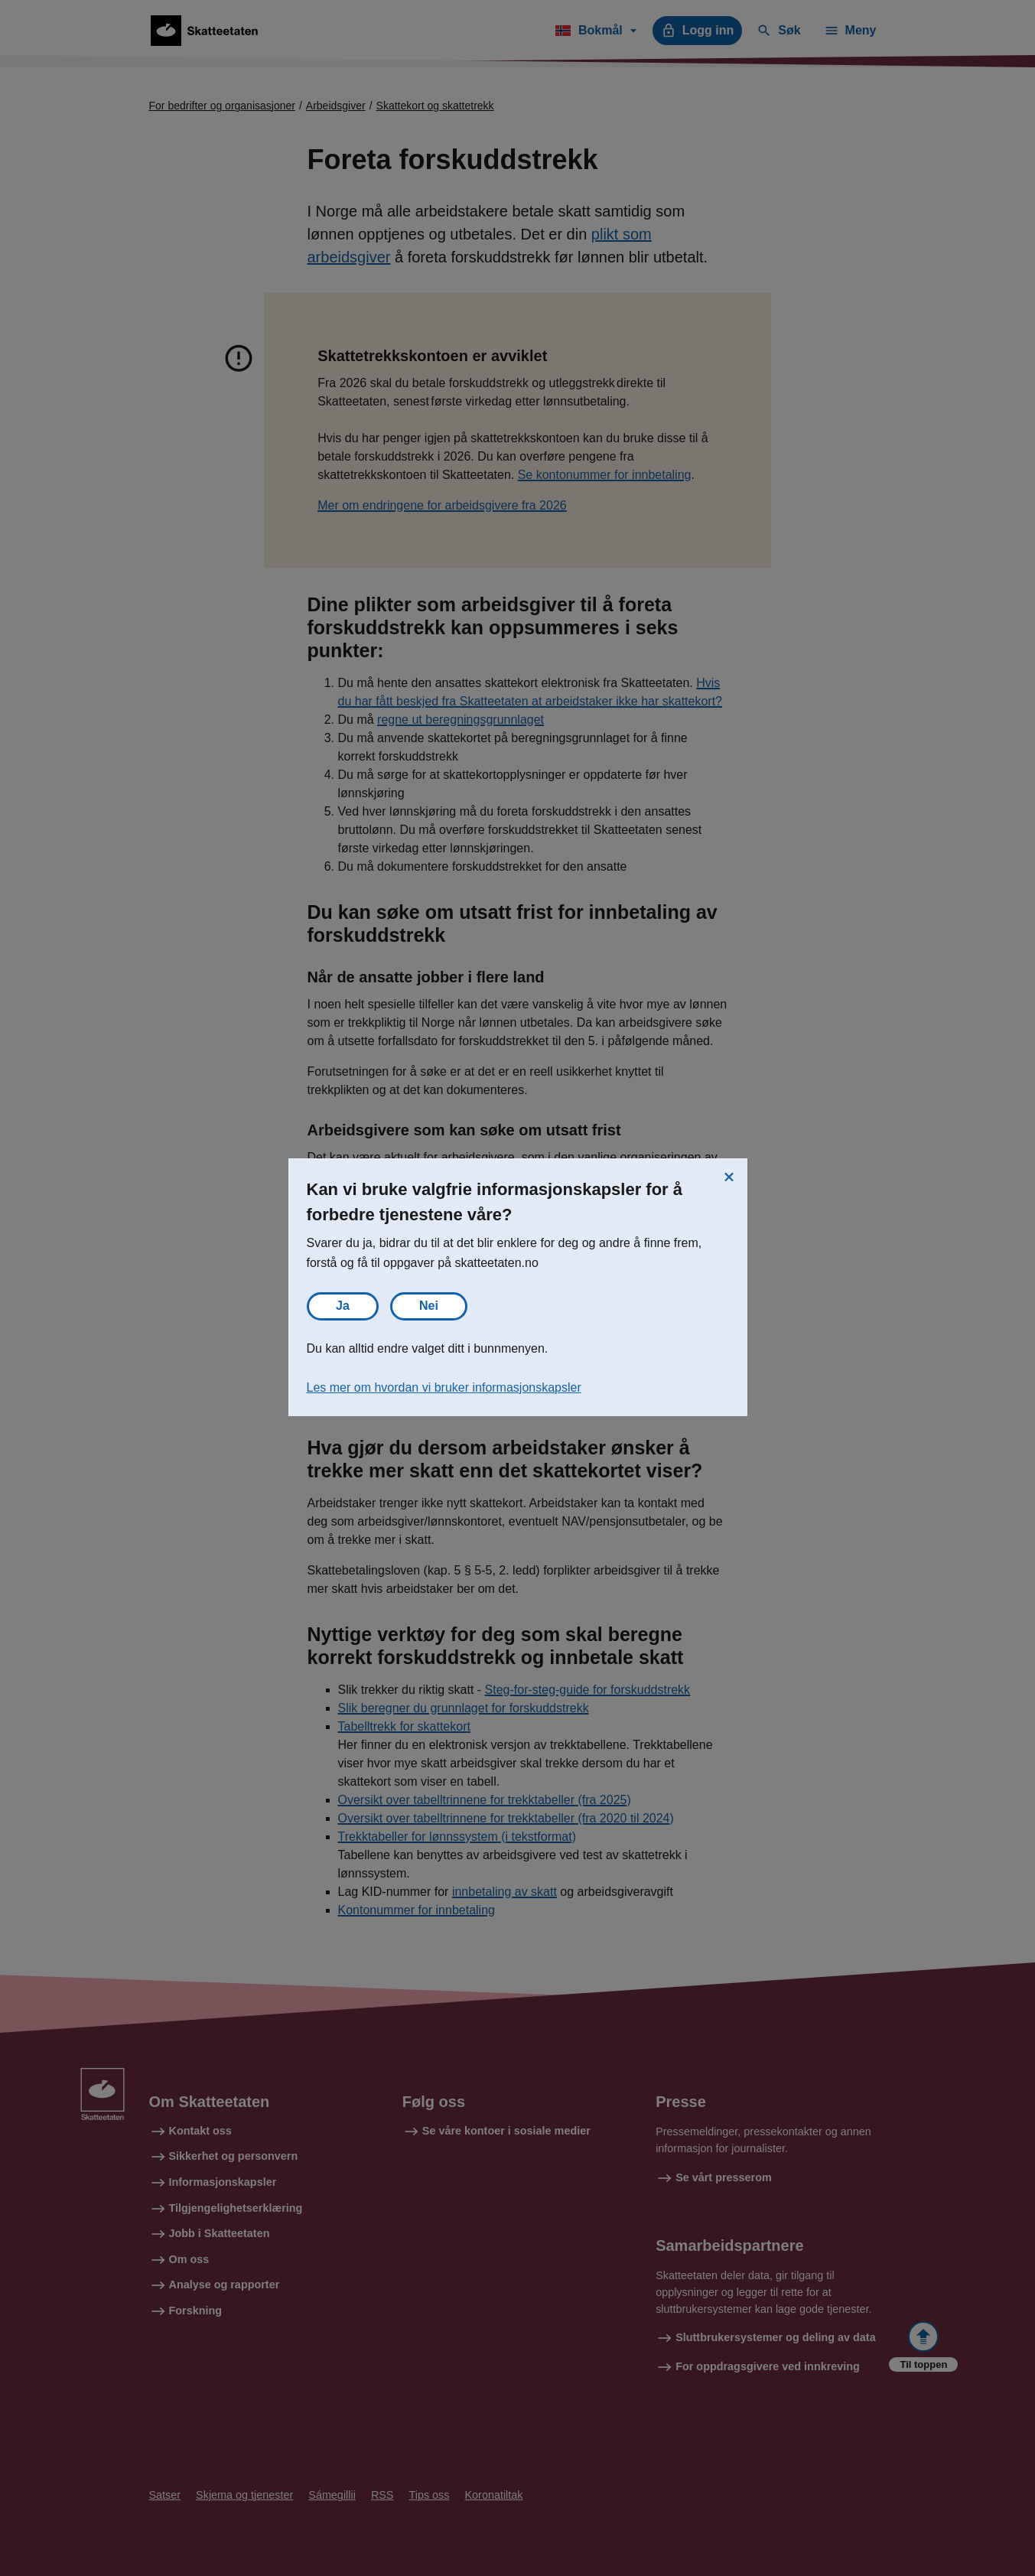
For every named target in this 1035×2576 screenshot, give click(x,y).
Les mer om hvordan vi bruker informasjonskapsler (444, 1387)
